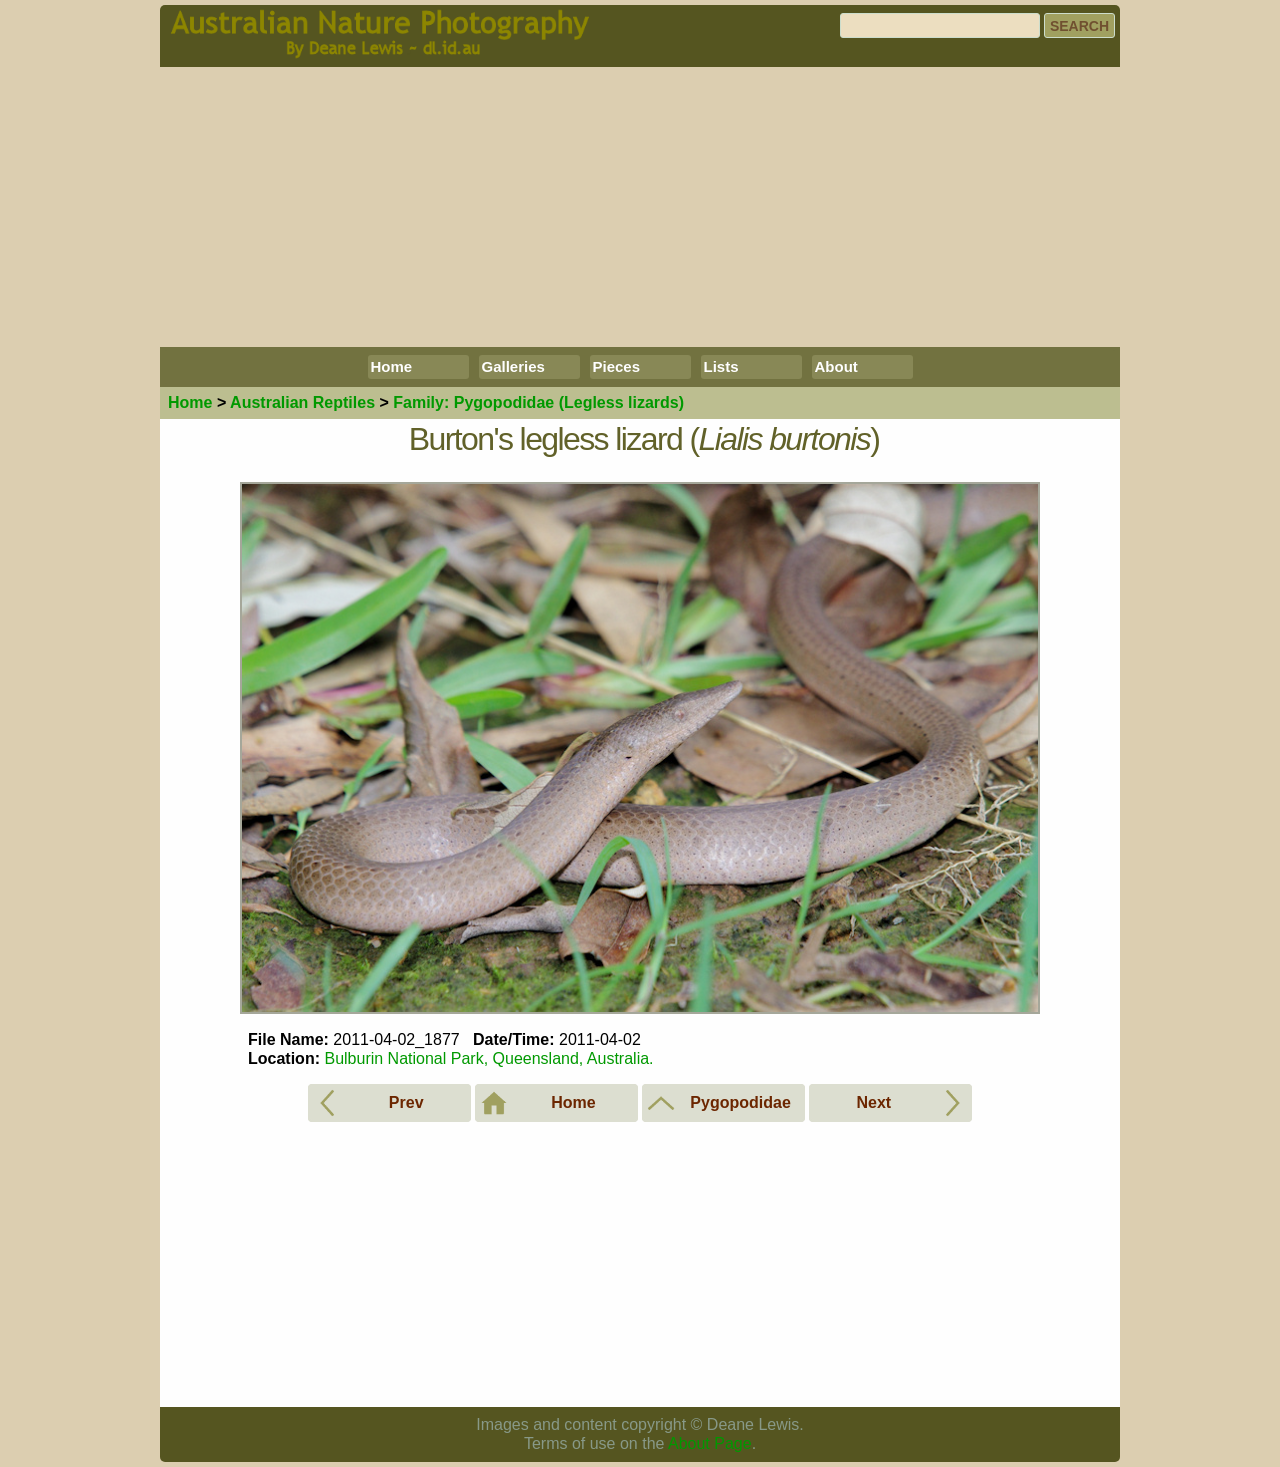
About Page (710, 1443)
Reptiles (302, 402)
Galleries (513, 366)
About (836, 366)
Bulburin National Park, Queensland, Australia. (488, 1058)
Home (392, 366)
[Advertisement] (640, 207)
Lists (721, 366)
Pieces (617, 366)
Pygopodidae (538, 402)
